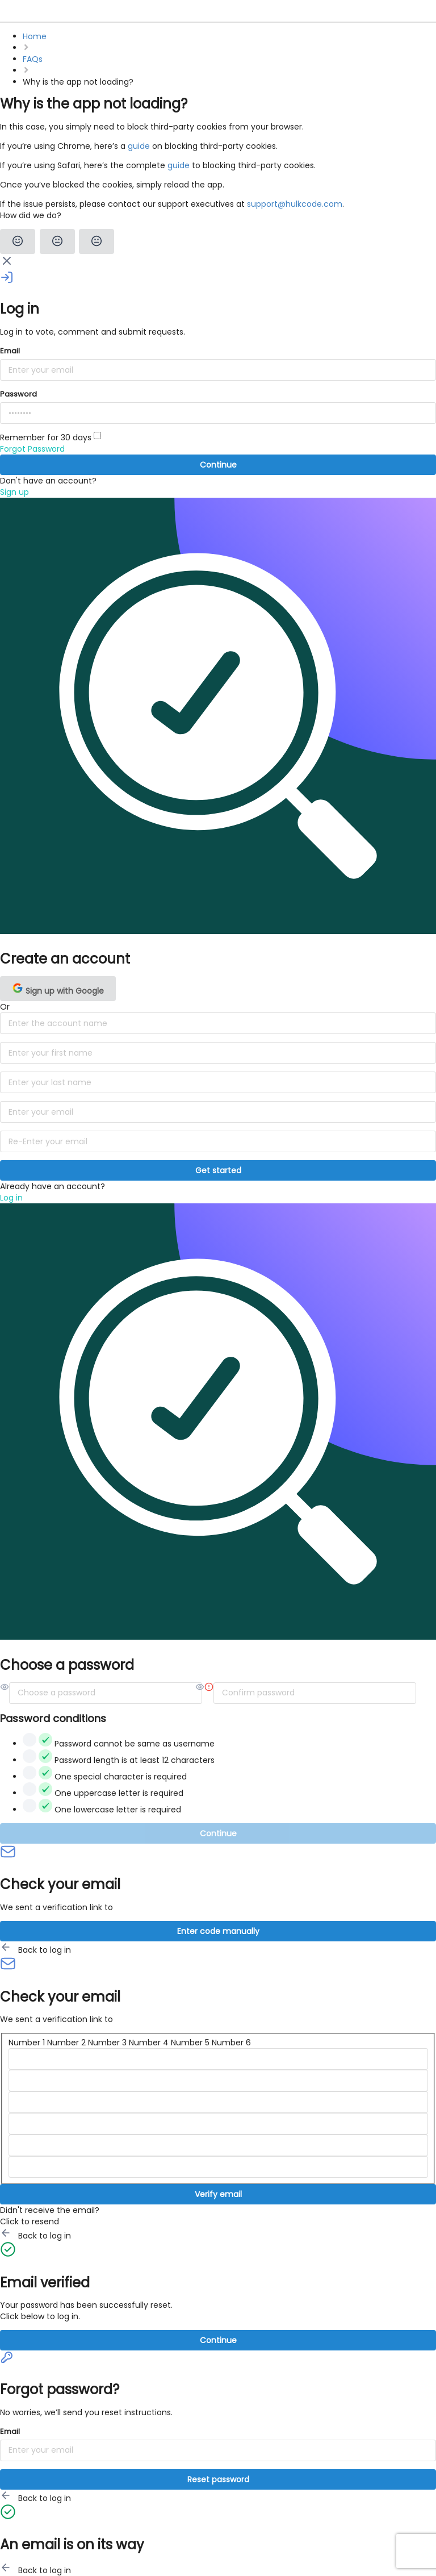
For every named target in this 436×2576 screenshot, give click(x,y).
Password (18, 394)
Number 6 (231, 2042)
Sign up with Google (58, 989)
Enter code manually (218, 1931)
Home (35, 36)
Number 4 (149, 2042)
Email (10, 350)
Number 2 (66, 2042)
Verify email (218, 2194)
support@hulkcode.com (294, 204)
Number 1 (27, 2042)
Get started (218, 1170)
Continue (218, 464)
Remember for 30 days (50, 437)
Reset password (218, 2479)
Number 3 (107, 2042)
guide (139, 146)
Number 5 (190, 2042)
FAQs (33, 59)
